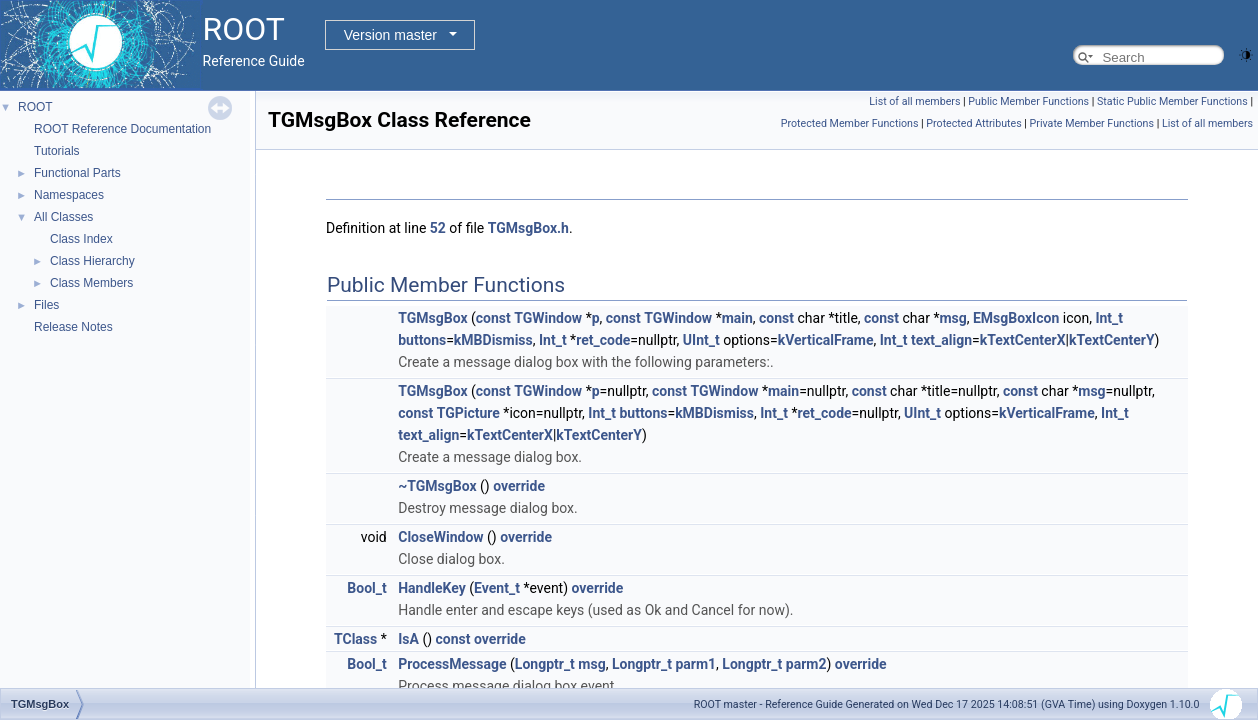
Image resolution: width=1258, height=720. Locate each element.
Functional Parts (77, 173)
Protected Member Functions (850, 123)
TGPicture (468, 413)
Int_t (1109, 318)
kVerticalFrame (826, 340)
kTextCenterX (1023, 340)
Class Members (91, 283)
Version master (390, 35)
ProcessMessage (452, 664)
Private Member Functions (1092, 123)
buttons (422, 340)
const (493, 318)
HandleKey (432, 588)
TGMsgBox (432, 318)
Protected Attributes (973, 123)
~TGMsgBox (437, 486)
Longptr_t (545, 664)
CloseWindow (440, 537)
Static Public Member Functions (1172, 101)
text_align (941, 340)
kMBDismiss (493, 340)
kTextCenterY (1112, 340)
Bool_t (366, 588)
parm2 (806, 664)
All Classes (63, 217)
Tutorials (57, 151)
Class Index (81, 239)
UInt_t (701, 340)
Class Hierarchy (92, 261)
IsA (408, 639)
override (519, 486)
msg (952, 318)
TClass (355, 639)
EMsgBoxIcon (1016, 318)
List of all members (914, 101)
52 (438, 228)
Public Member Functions (1028, 101)
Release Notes (73, 327)
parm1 (695, 664)
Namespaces (69, 195)
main (737, 318)
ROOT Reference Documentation (122, 129)
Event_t (497, 588)
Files (46, 305)
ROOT (35, 107)
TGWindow (548, 318)
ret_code (603, 340)
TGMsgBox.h (528, 228)
